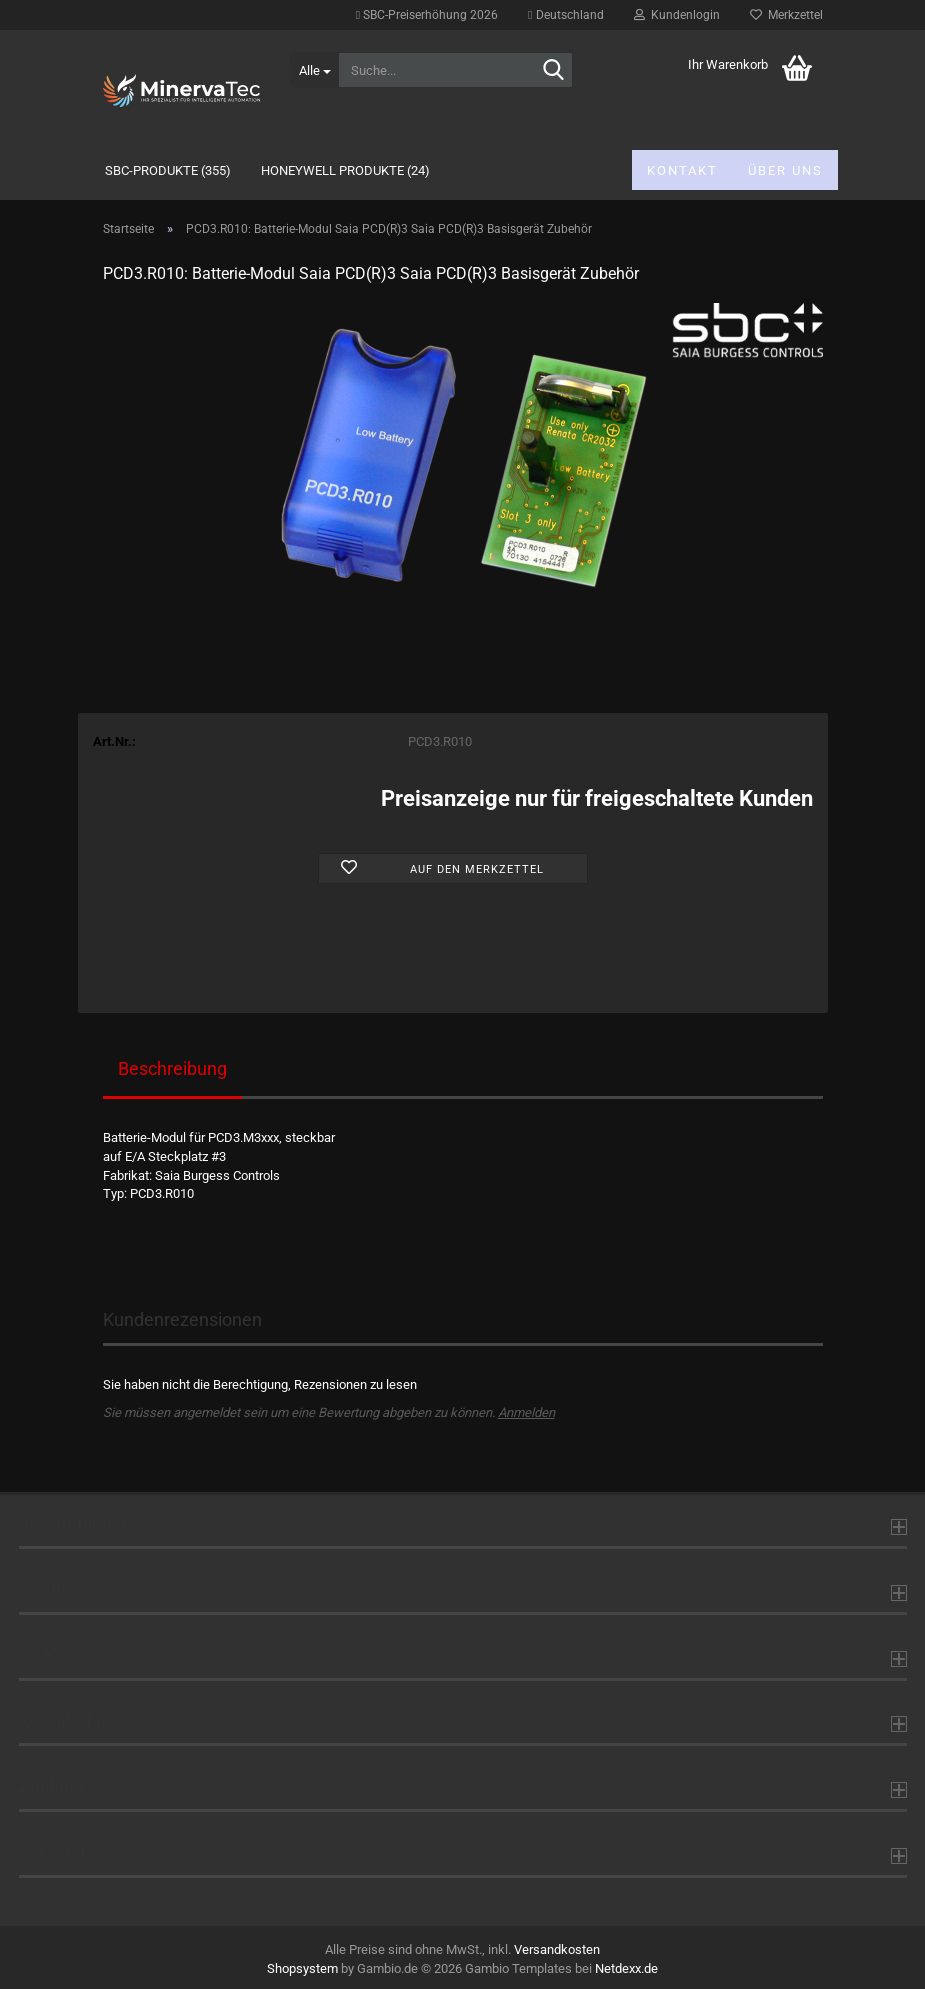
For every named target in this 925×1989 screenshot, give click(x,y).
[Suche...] (314, 70)
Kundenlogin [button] (677, 15)
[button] (565, 15)
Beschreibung (172, 1068)
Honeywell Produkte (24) (345, 170)
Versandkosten (557, 1949)
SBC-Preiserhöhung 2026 (427, 15)
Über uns (785, 170)
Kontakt (682, 170)
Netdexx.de (626, 1968)
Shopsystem (302, 1968)
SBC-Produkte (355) (168, 170)
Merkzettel (786, 15)
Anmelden (526, 1412)
